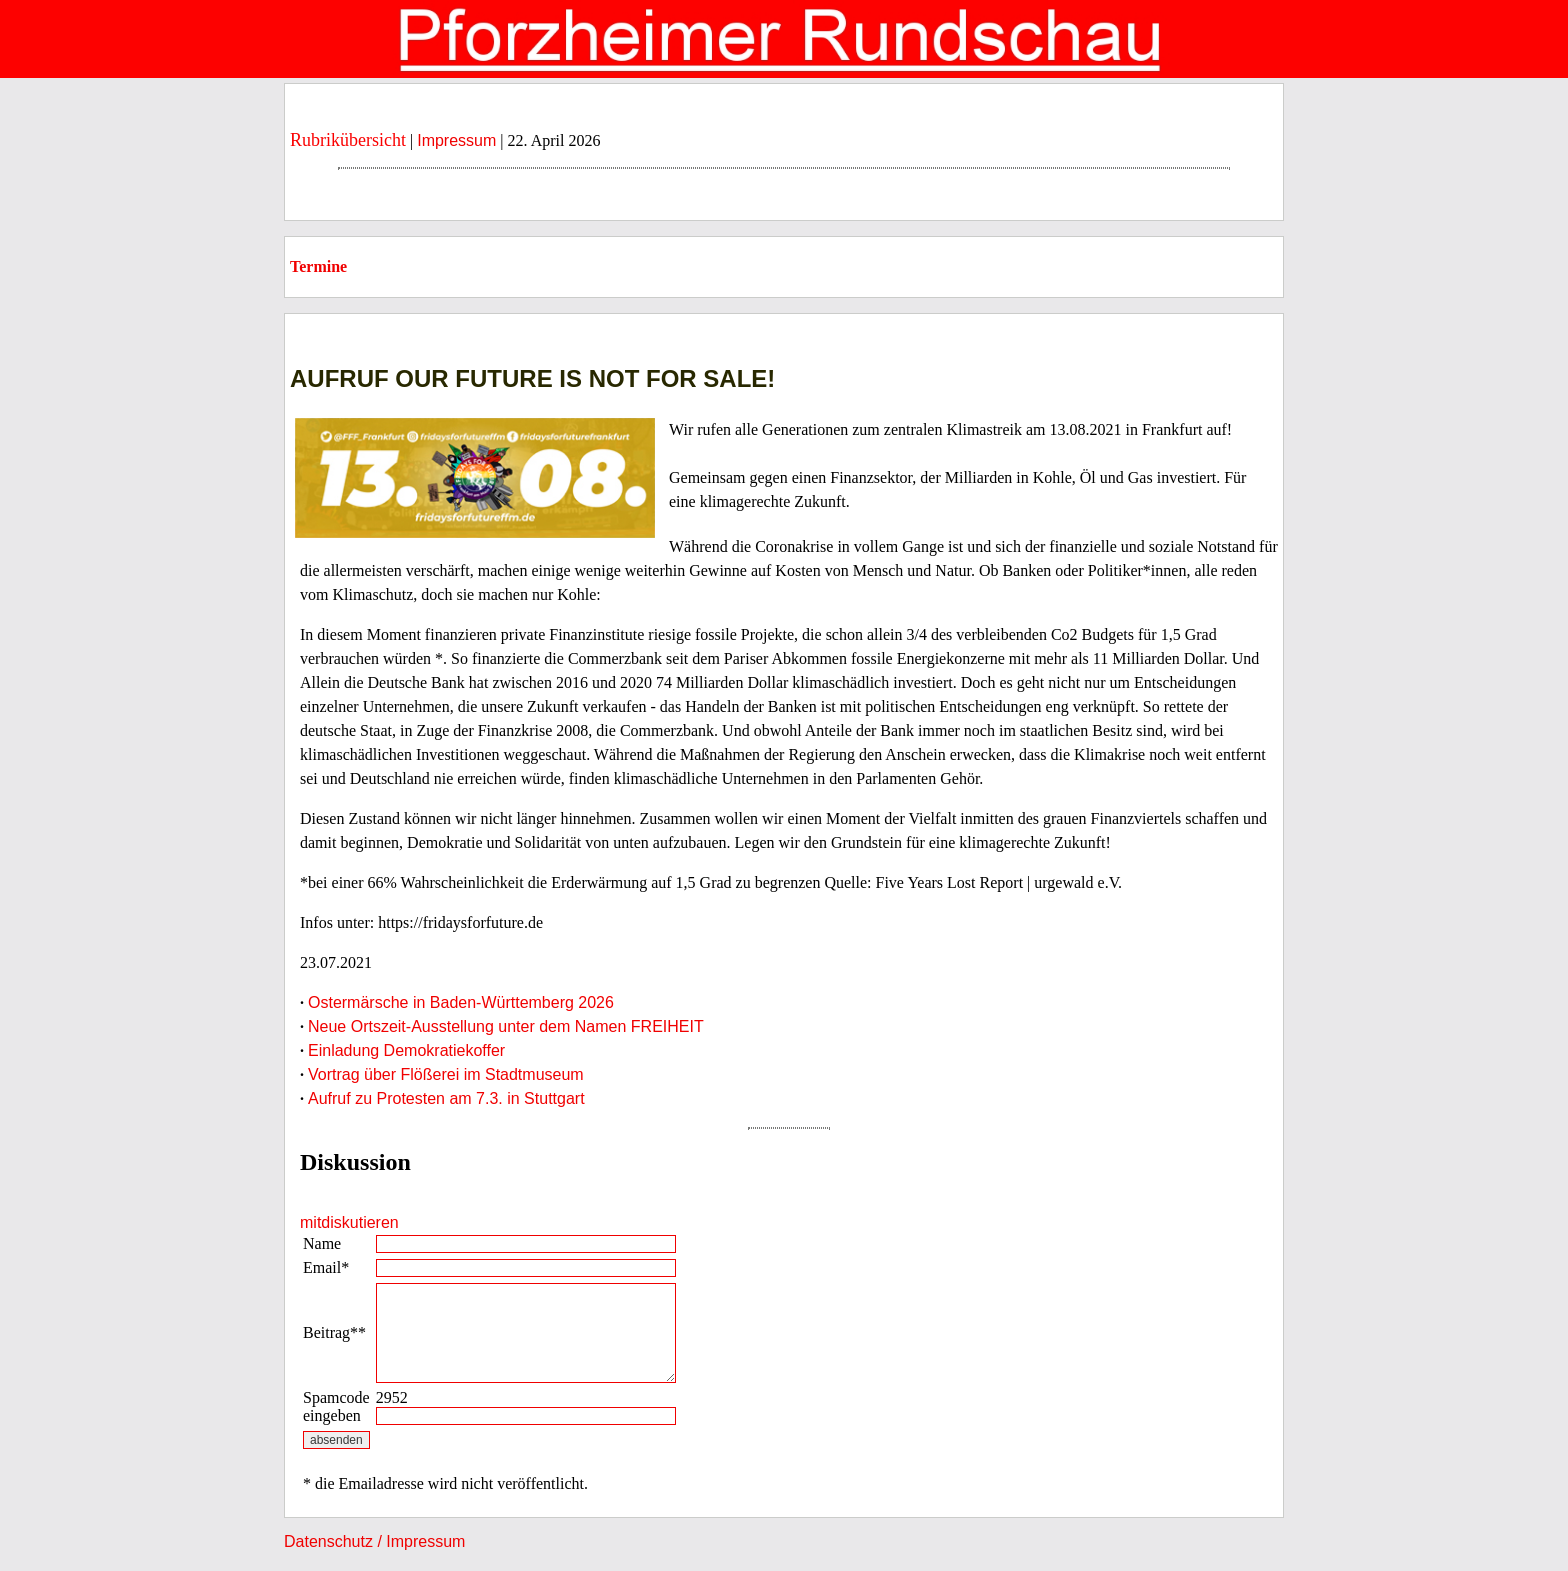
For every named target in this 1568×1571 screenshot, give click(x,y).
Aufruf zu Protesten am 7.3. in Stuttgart (446, 1098)
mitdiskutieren (349, 1222)
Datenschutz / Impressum (374, 1541)
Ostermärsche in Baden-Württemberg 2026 (461, 1002)
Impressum (456, 140)
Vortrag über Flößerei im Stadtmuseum (446, 1074)
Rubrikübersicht (348, 140)
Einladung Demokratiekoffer (406, 1050)
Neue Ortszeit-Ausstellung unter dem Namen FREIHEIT (506, 1026)
